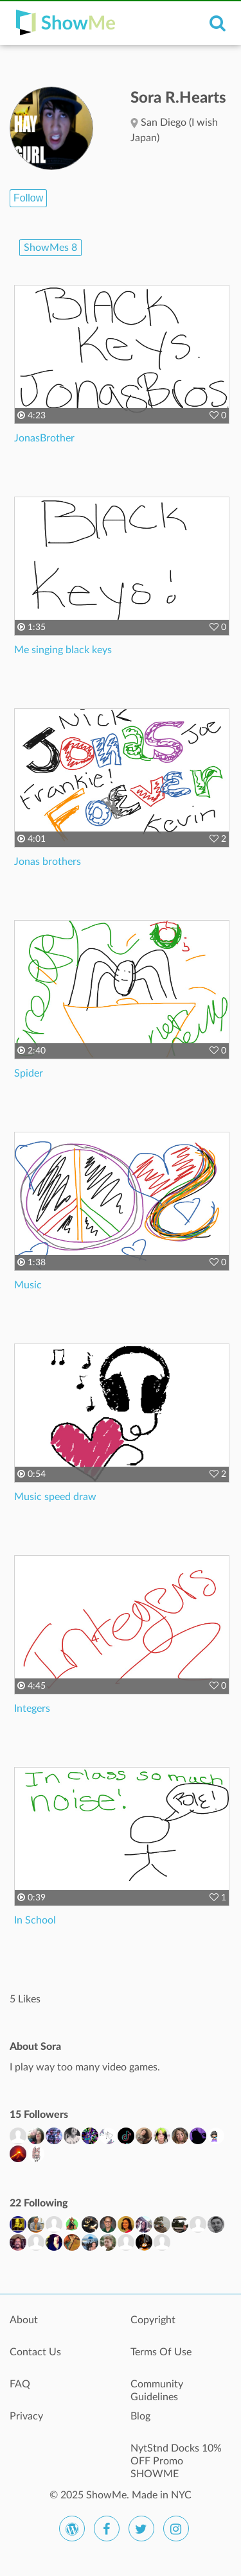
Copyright (152, 2320)
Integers (32, 1708)
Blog (140, 2416)
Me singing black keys (63, 650)
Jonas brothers (47, 862)
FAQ (20, 2384)
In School (35, 1920)
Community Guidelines (156, 2390)
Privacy (26, 2416)
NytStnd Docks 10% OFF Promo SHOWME (176, 2455)
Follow (28, 197)
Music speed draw (55, 1497)
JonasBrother (44, 438)
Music (28, 1285)
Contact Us (35, 2352)
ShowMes (50, 248)
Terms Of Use (161, 2352)
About (24, 2320)
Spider (28, 1073)
